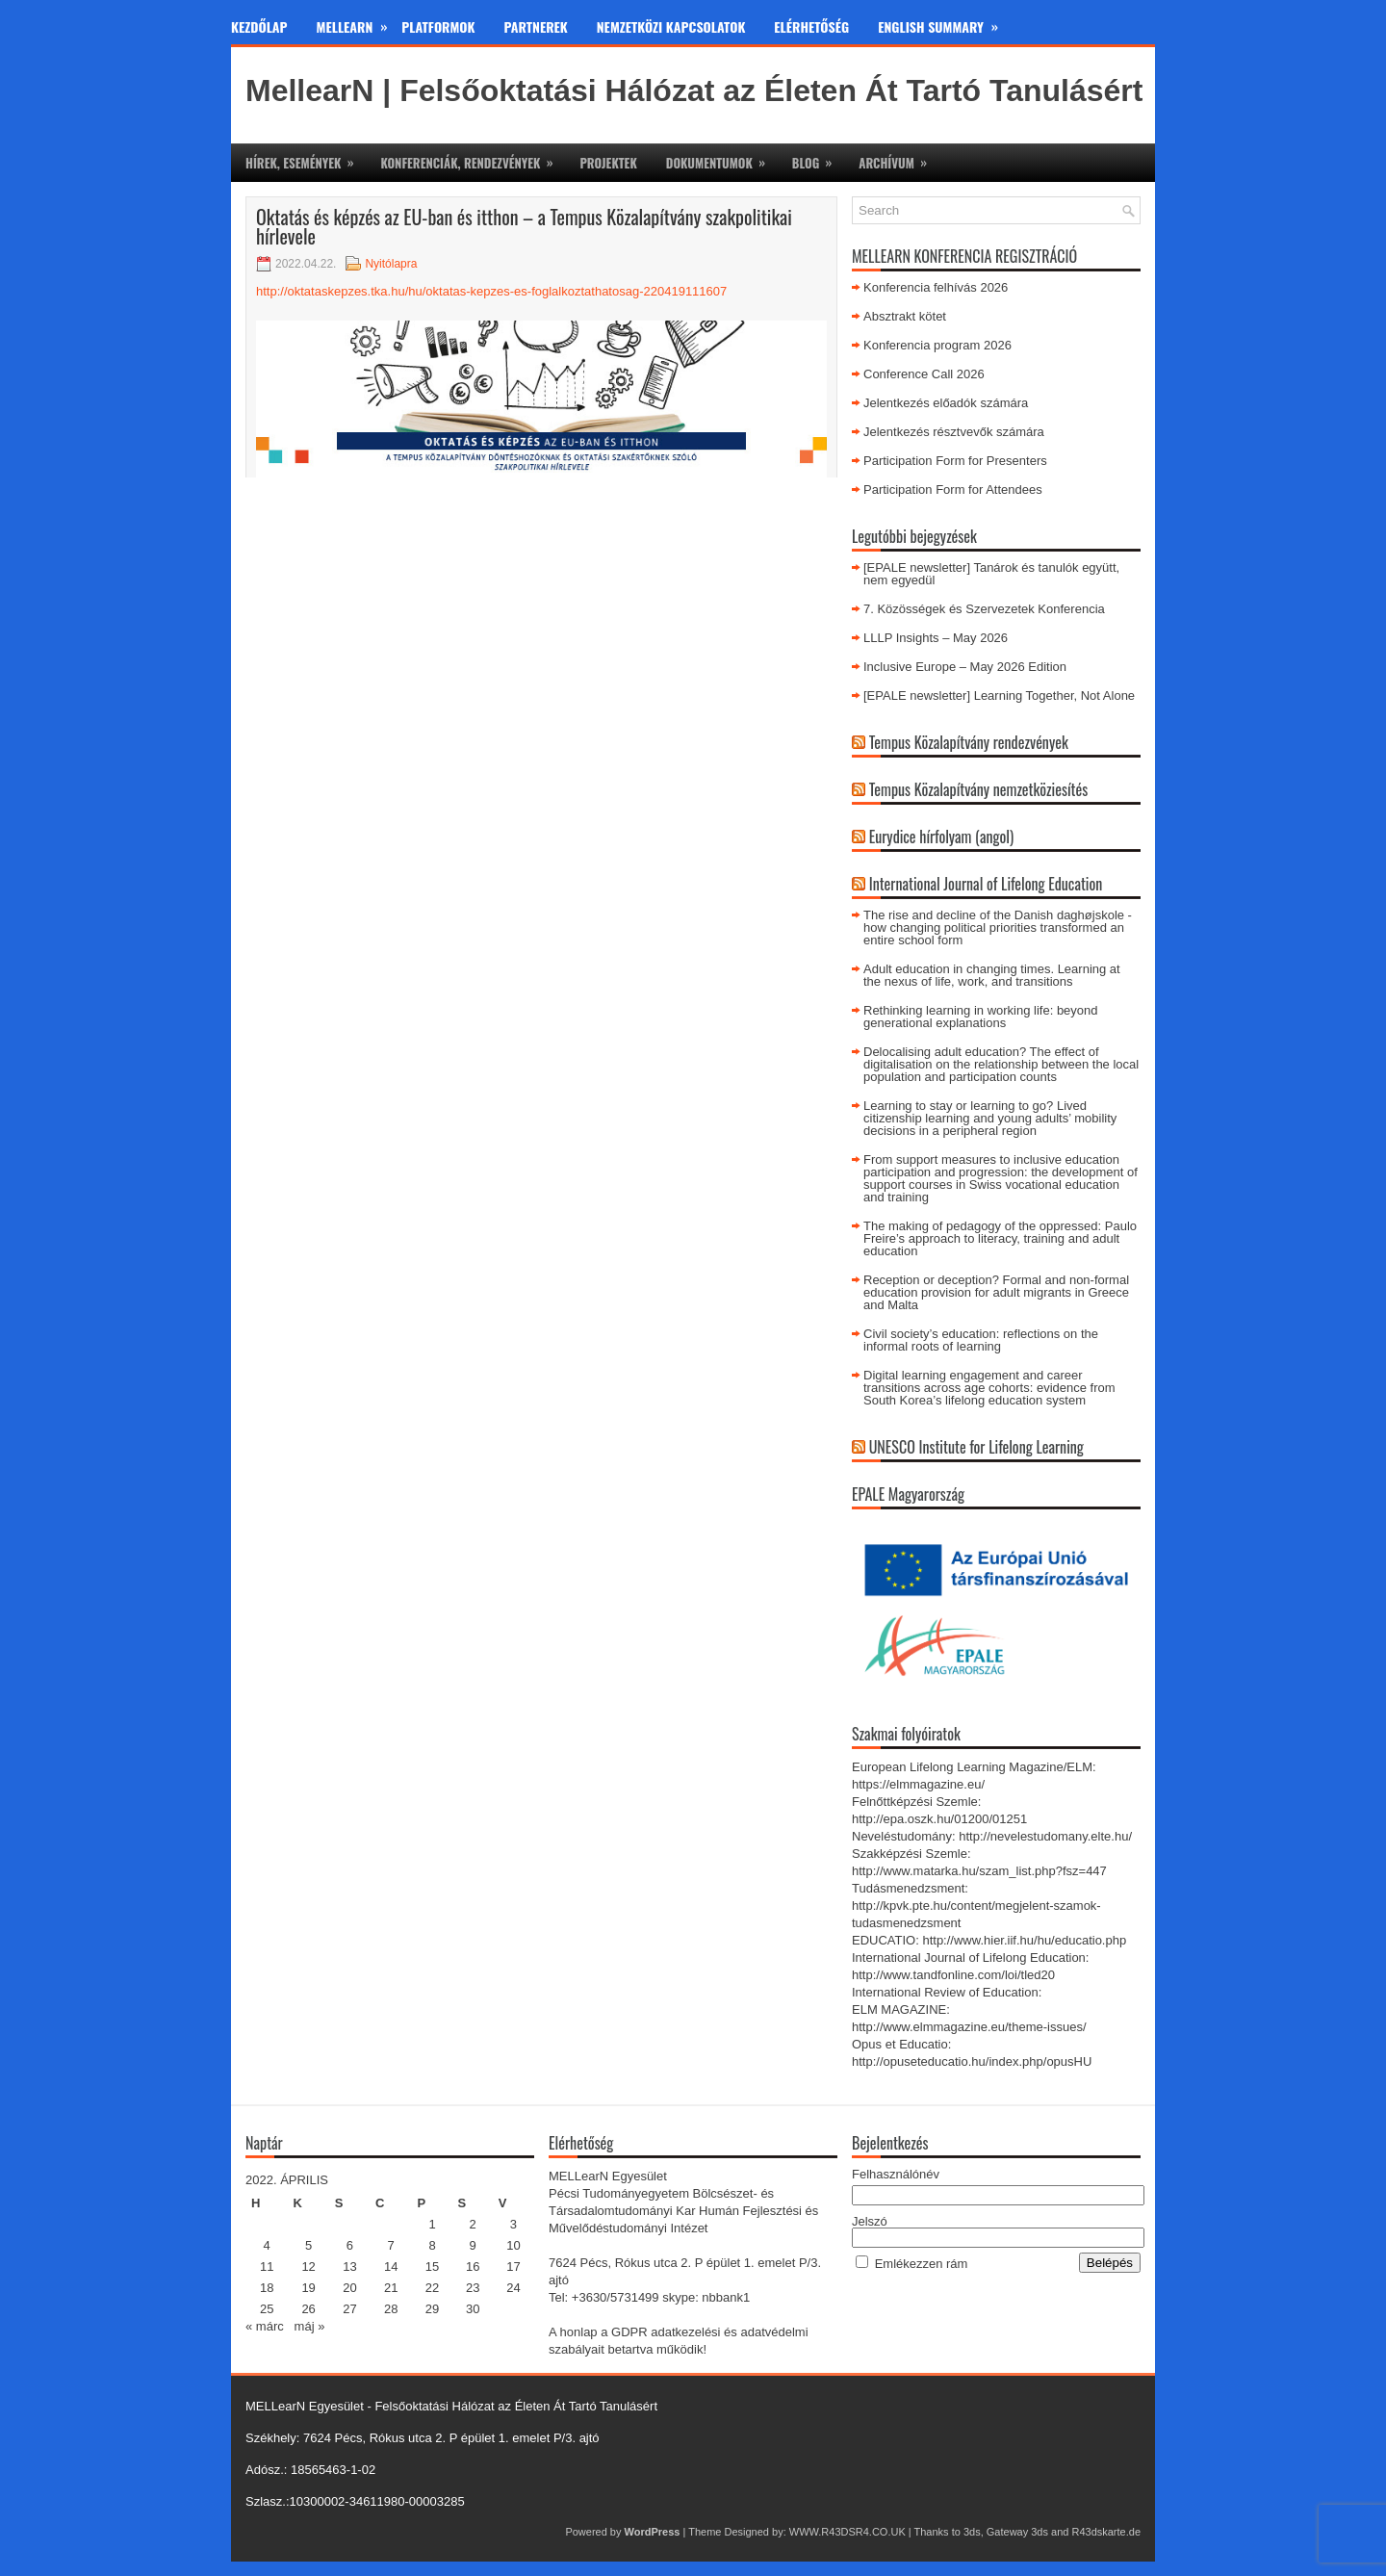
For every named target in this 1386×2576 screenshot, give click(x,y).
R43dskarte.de (1106, 2531)
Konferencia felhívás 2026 (935, 287)
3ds (972, 2531)
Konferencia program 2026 (937, 345)
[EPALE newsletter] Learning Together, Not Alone (999, 695)
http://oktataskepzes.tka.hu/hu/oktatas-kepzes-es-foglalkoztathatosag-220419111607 (491, 291)
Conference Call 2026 (924, 374)
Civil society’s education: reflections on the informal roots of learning (980, 1340)
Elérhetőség (811, 26)
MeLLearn (359, 23)
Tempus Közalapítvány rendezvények (968, 742)
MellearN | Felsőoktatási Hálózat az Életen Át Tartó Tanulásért (693, 90)
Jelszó (869, 2221)
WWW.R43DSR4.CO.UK (847, 2531)
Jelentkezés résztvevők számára (953, 432)
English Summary (945, 23)
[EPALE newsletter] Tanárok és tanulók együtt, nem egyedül (991, 573)
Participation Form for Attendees (952, 489)
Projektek (607, 162)
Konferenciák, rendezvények (472, 157)
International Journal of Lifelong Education (986, 883)
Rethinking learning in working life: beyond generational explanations (980, 1016)
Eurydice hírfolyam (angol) (941, 836)
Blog (818, 157)
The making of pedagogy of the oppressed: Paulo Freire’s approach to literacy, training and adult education (1000, 1238)
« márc (264, 2326)
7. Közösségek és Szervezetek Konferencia (984, 609)
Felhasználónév (895, 2174)
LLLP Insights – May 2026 (935, 638)
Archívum (899, 157)
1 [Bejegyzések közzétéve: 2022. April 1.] (431, 2224)
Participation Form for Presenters (955, 460)
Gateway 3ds (1017, 2531)
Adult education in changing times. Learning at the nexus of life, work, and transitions (991, 975)
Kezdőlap (259, 26)
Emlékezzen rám (921, 2263)
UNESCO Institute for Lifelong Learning (976, 1446)
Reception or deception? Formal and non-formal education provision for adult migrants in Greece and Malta (996, 1292)
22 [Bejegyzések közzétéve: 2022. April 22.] (432, 2287)
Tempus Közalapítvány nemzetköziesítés (979, 789)
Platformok (438, 26)
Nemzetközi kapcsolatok (671, 26)
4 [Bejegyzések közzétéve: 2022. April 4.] (267, 2245)
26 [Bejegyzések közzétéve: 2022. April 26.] (308, 2309)
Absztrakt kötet (904, 316)
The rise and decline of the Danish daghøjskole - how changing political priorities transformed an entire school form (997, 927)
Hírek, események (305, 157)
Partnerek (536, 26)
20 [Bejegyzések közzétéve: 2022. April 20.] (349, 2287)
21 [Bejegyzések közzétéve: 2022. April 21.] (391, 2287)
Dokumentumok (722, 157)
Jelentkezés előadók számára (945, 403)
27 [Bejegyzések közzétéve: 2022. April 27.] (349, 2309)
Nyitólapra (391, 263)
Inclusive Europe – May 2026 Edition (964, 666)
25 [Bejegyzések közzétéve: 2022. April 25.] (266, 2309)
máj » (310, 2326)
